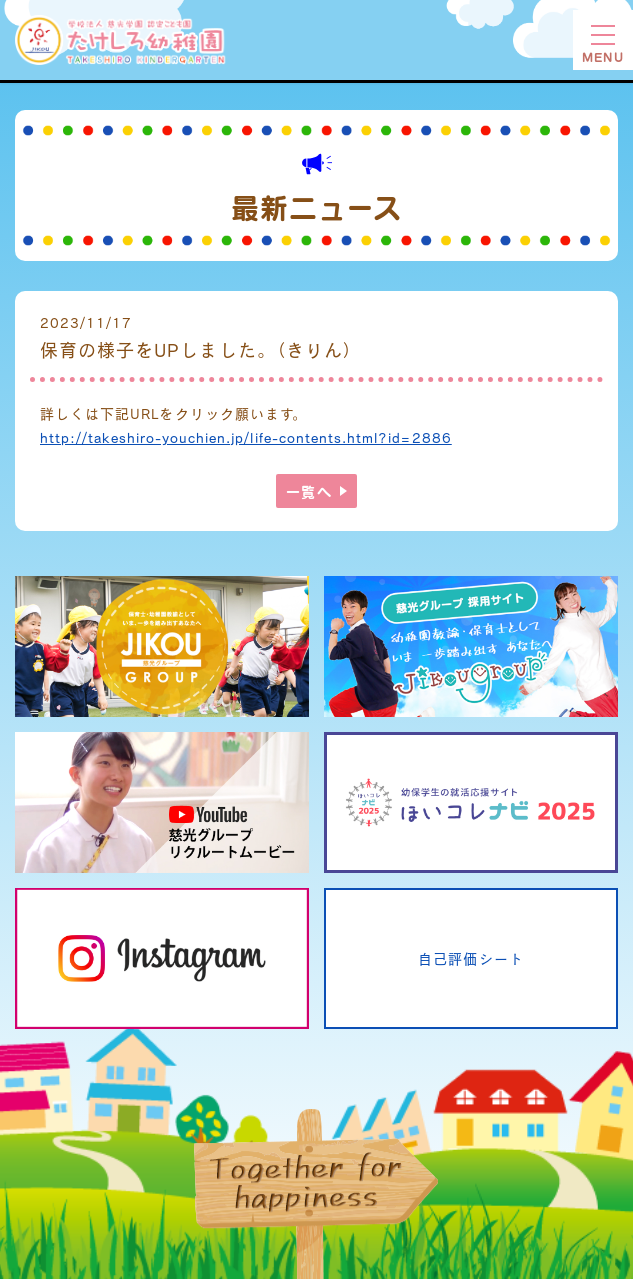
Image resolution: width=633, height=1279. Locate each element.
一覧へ (308, 491)
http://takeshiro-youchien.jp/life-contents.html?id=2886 (246, 437)
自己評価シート (470, 958)
